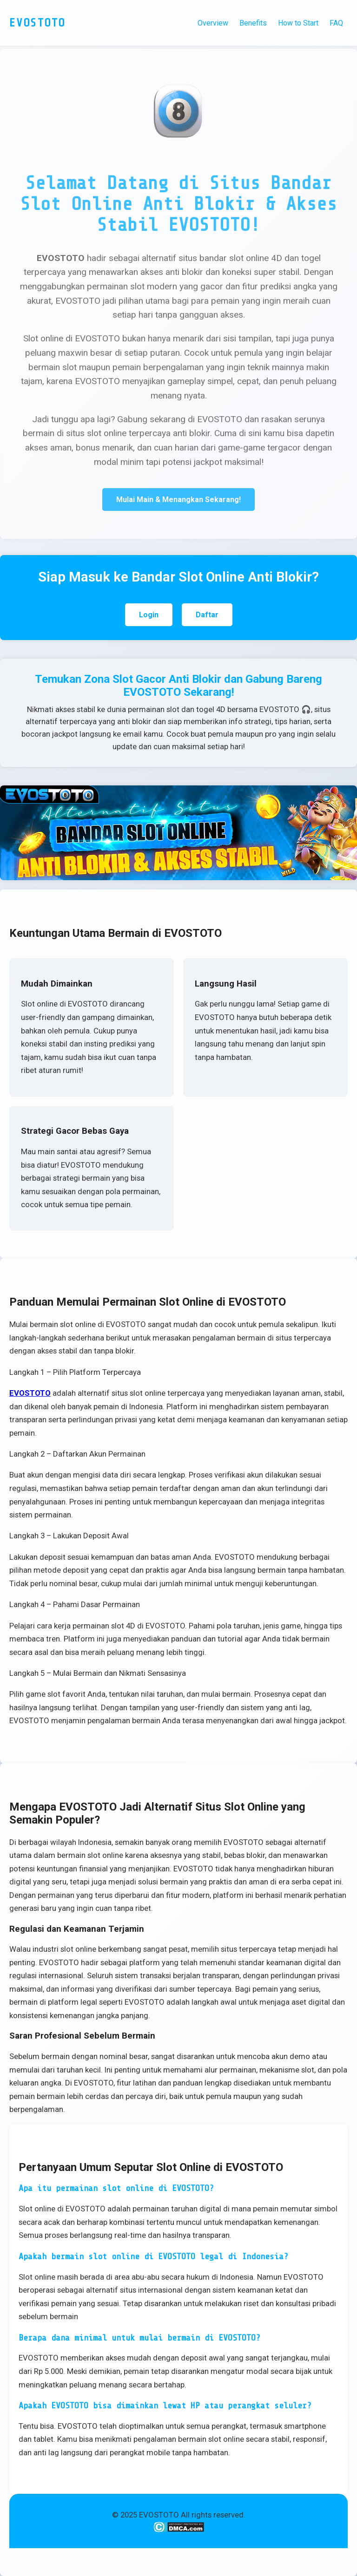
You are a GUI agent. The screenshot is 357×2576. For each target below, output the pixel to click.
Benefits (253, 23)
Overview (213, 23)
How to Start (298, 23)
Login (149, 614)
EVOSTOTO (30, 1393)
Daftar (207, 614)
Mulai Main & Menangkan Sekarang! (178, 500)
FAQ (336, 23)
